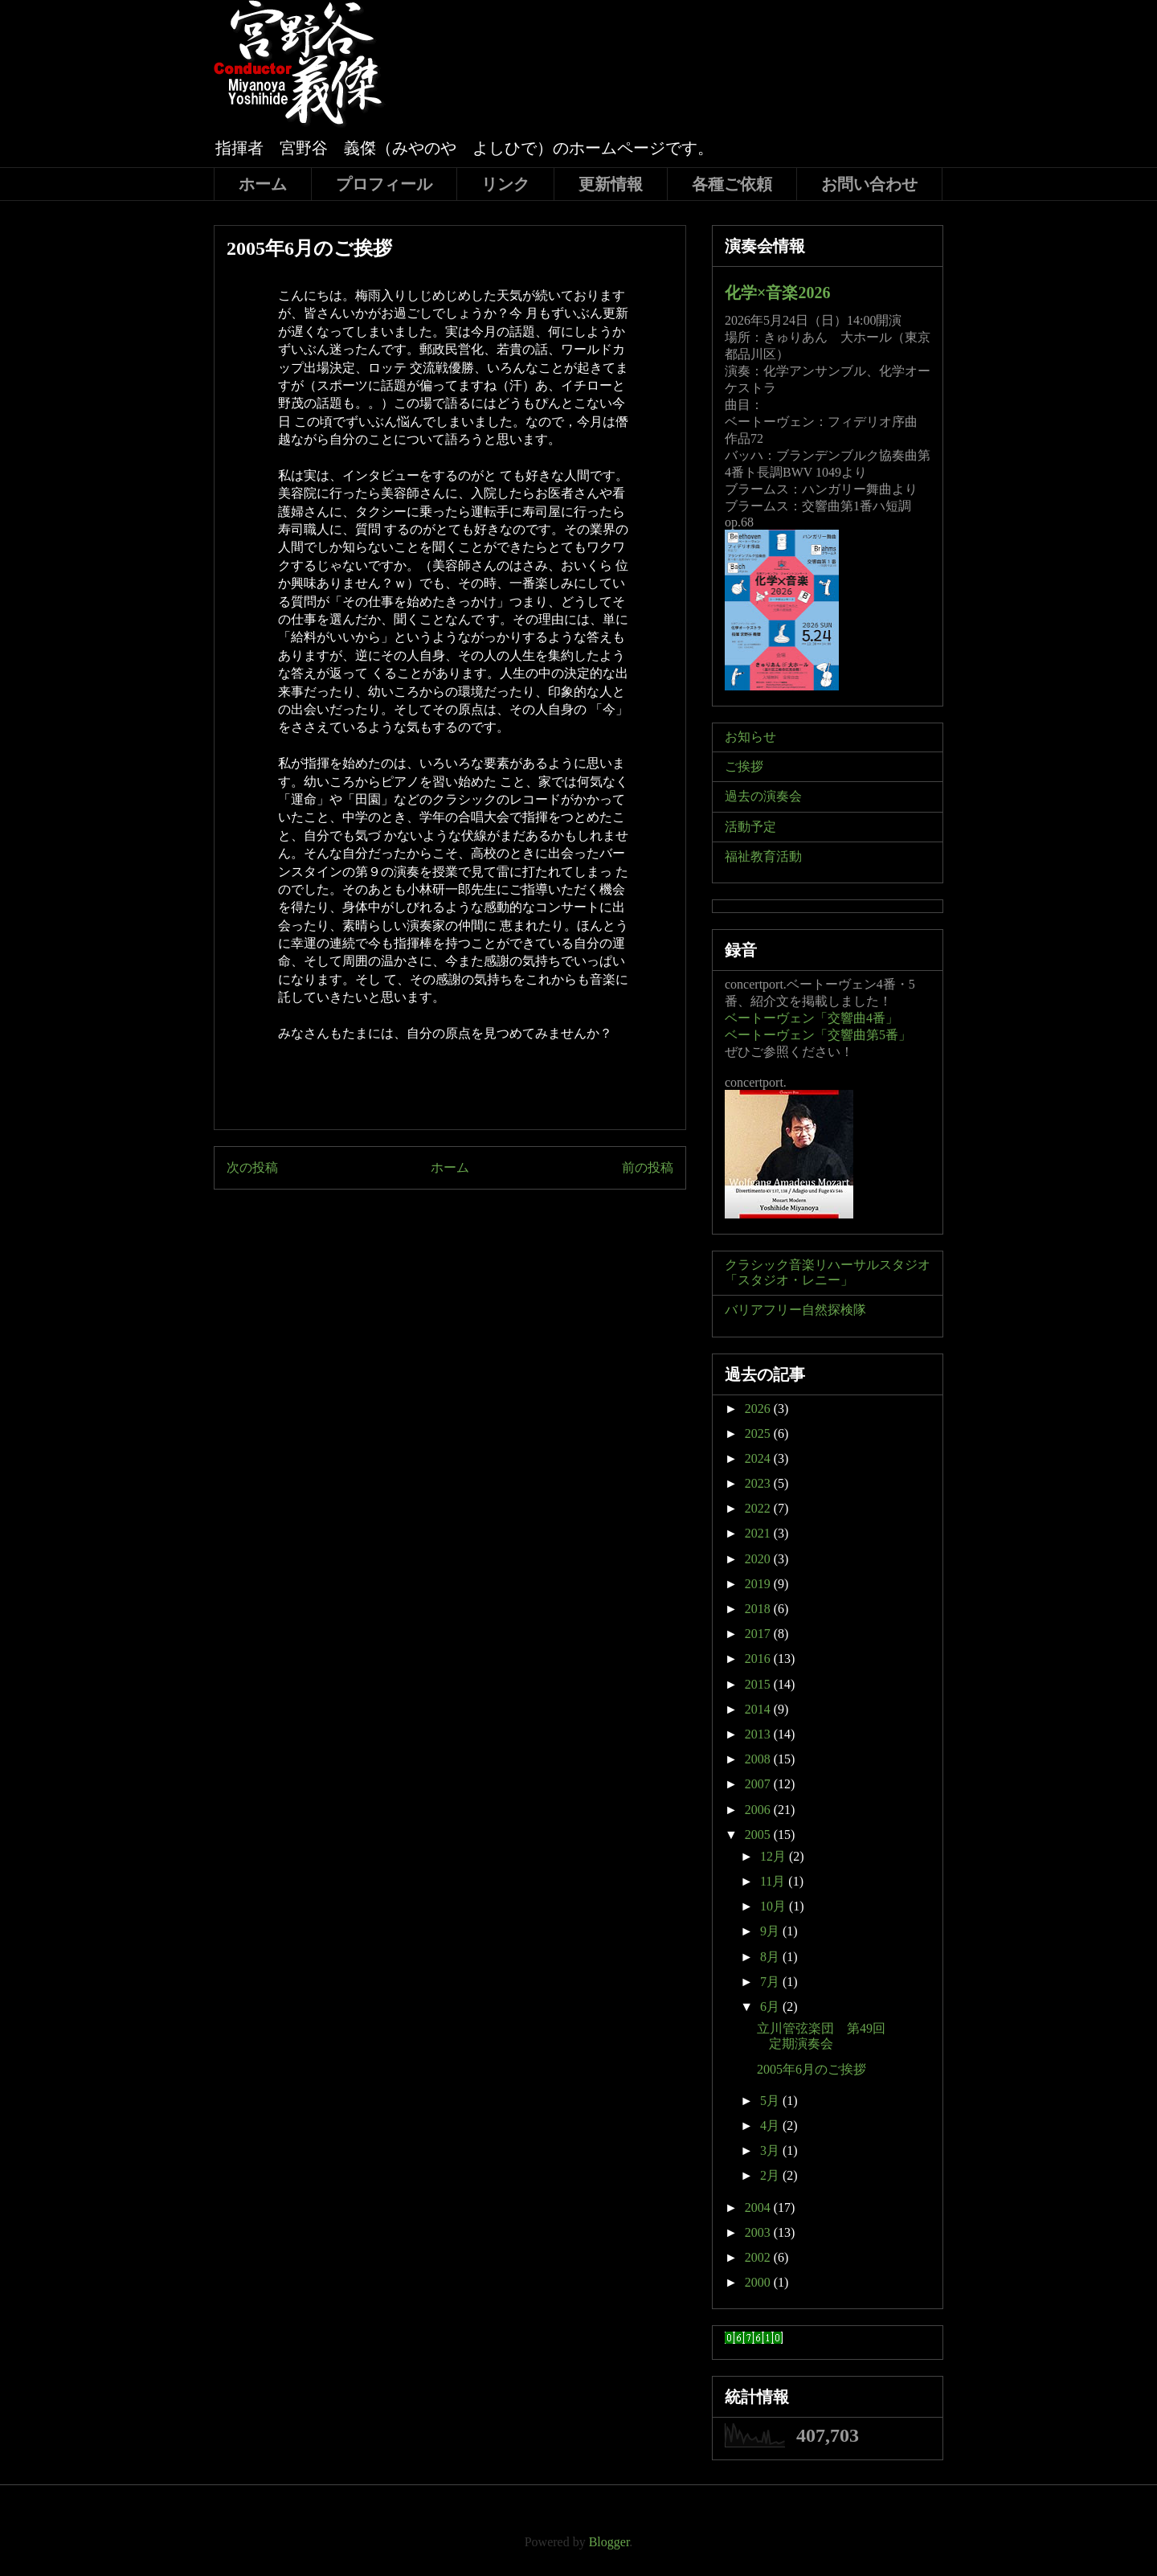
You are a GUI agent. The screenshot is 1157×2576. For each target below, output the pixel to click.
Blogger (609, 2542)
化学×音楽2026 (777, 292)
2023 (759, 1483)
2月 (771, 2175)
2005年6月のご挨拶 (811, 2069)
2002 (759, 2257)
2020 (759, 1559)
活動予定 (750, 826)
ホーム (263, 184)
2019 (759, 1584)
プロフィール (384, 184)
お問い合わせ (869, 184)
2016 (759, 1658)
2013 (759, 1734)
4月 (771, 2125)
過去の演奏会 (763, 796)
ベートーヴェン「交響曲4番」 (811, 1018)
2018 (759, 1609)
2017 (759, 1633)
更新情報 (610, 184)
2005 (759, 1834)
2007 (759, 1784)
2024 (759, 1458)
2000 (759, 2282)
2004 (759, 2207)
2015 (759, 1684)
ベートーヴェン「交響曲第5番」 (818, 1035)
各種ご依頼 (732, 184)
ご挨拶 (744, 766)
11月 (774, 1881)
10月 (774, 1906)
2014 (759, 1709)
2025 (759, 1433)
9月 (771, 1931)
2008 (759, 1759)
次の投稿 (252, 1167)
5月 (771, 2100)
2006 (759, 1809)
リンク (505, 184)
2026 (759, 1408)
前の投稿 (647, 1167)
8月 (771, 1957)
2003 (759, 2232)
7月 (771, 1981)
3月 (771, 2150)
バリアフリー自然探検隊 (795, 1310)
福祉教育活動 (763, 856)
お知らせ (750, 736)
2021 (759, 1533)
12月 (774, 1856)
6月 (771, 2006)
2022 (759, 1508)
